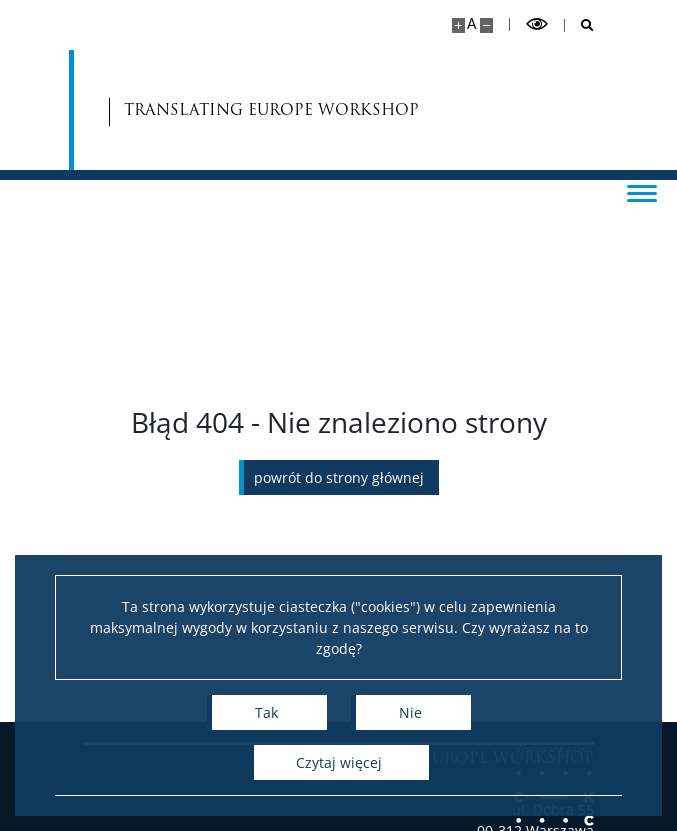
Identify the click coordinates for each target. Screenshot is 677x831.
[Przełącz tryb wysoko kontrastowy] (537, 24)
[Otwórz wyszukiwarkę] (579, 25)
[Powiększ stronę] (458, 25)
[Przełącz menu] (642, 192)
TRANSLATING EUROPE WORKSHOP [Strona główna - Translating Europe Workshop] (205, 110)
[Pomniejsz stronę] (486, 25)
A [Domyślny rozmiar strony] (471, 23)
